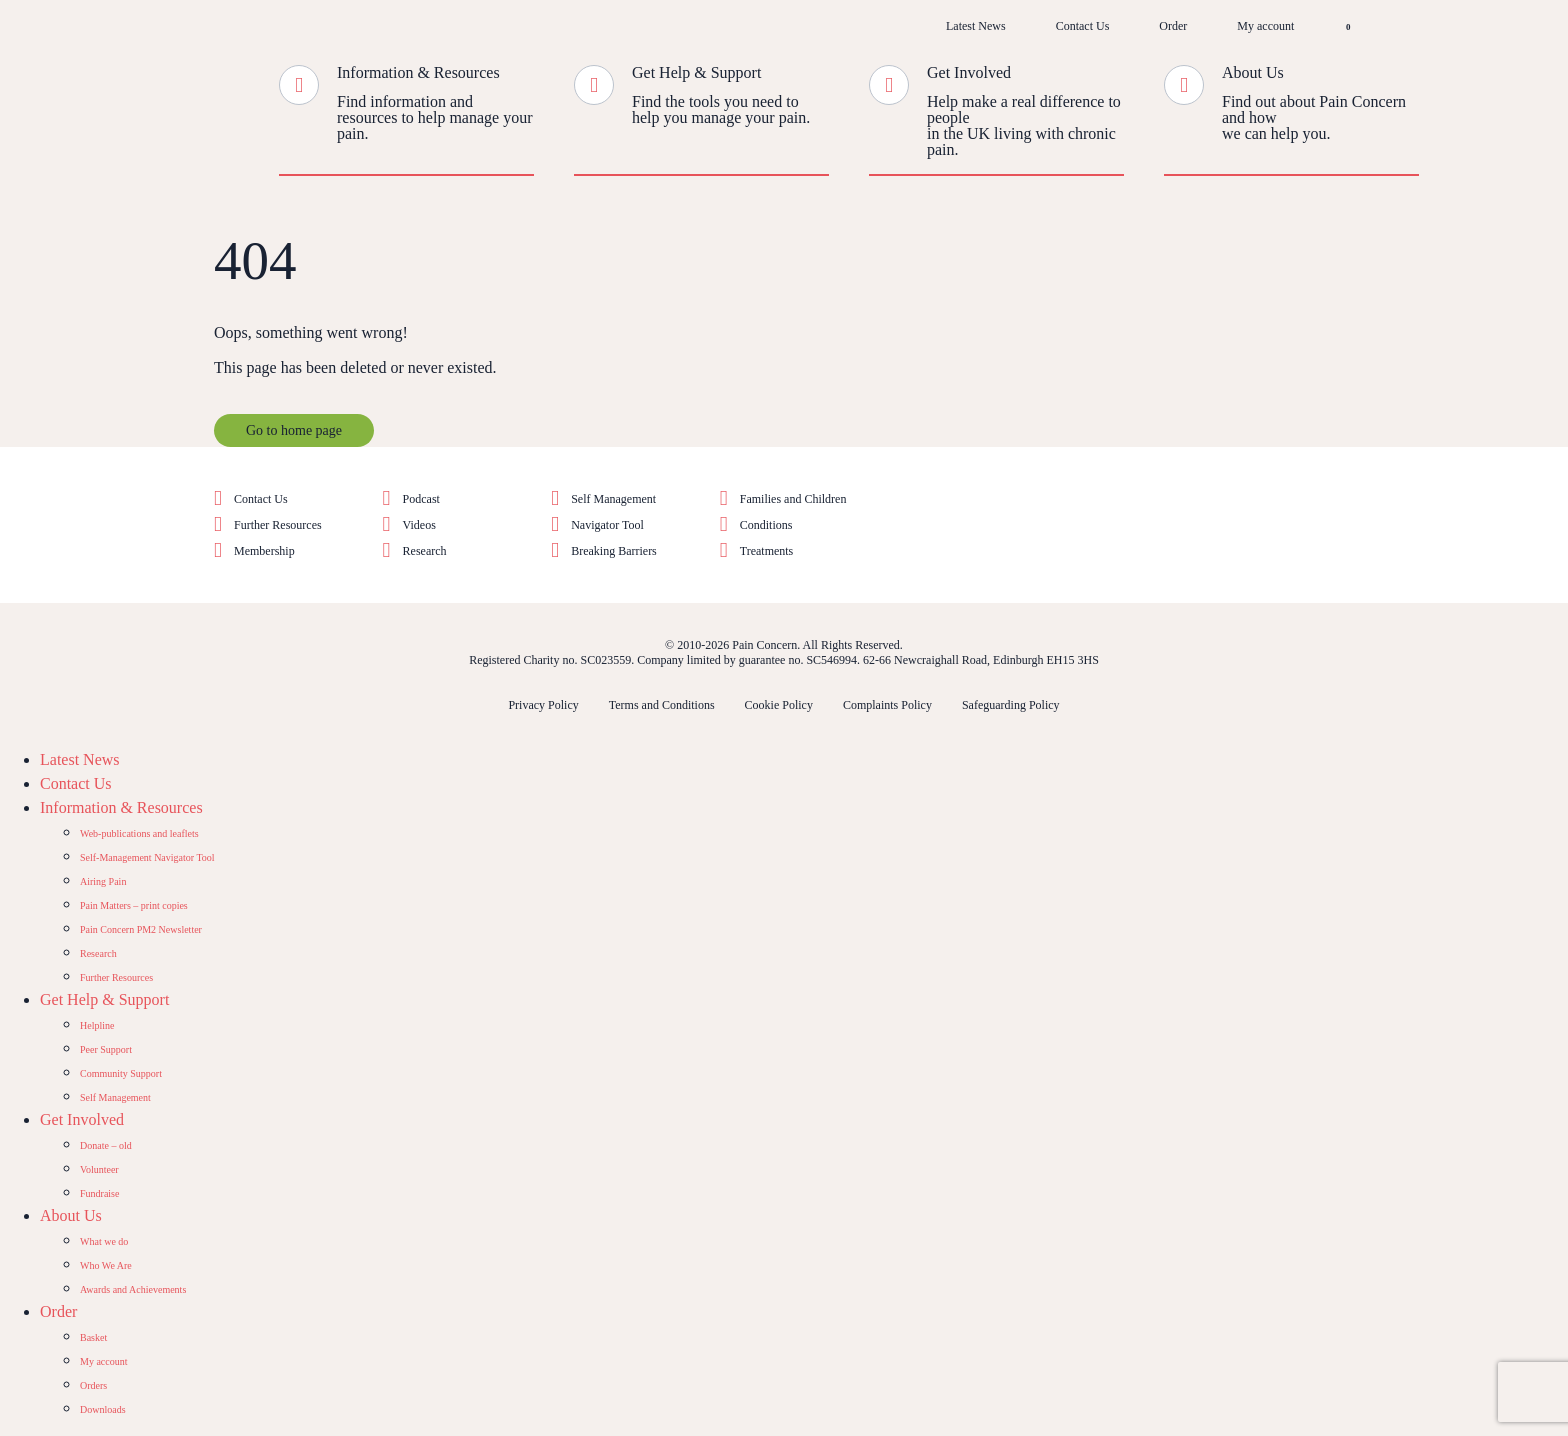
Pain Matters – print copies (134, 905)
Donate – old (106, 1145)
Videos (419, 525)
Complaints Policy (887, 705)
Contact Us (1083, 26)
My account (1265, 26)
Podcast (421, 499)
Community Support (121, 1073)
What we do (104, 1241)
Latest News (976, 26)
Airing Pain (103, 881)
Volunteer (99, 1169)
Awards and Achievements (133, 1289)
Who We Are (106, 1265)
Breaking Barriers (614, 551)
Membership (264, 551)
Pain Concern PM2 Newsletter (141, 929)
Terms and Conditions (662, 705)
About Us (1253, 72)
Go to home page (294, 430)
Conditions (766, 525)
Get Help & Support (696, 72)
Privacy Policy (543, 705)
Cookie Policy (779, 705)
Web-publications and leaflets (139, 833)
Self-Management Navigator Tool (147, 857)
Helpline (97, 1025)
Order (1173, 26)
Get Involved (969, 72)
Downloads (103, 1409)
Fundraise (99, 1193)
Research (425, 551)
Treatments (767, 551)
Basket (93, 1337)
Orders (93, 1385)
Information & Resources (418, 72)
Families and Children (793, 499)
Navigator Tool (607, 525)
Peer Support (106, 1049)
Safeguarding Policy (1011, 705)
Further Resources (278, 525)
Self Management (613, 499)
